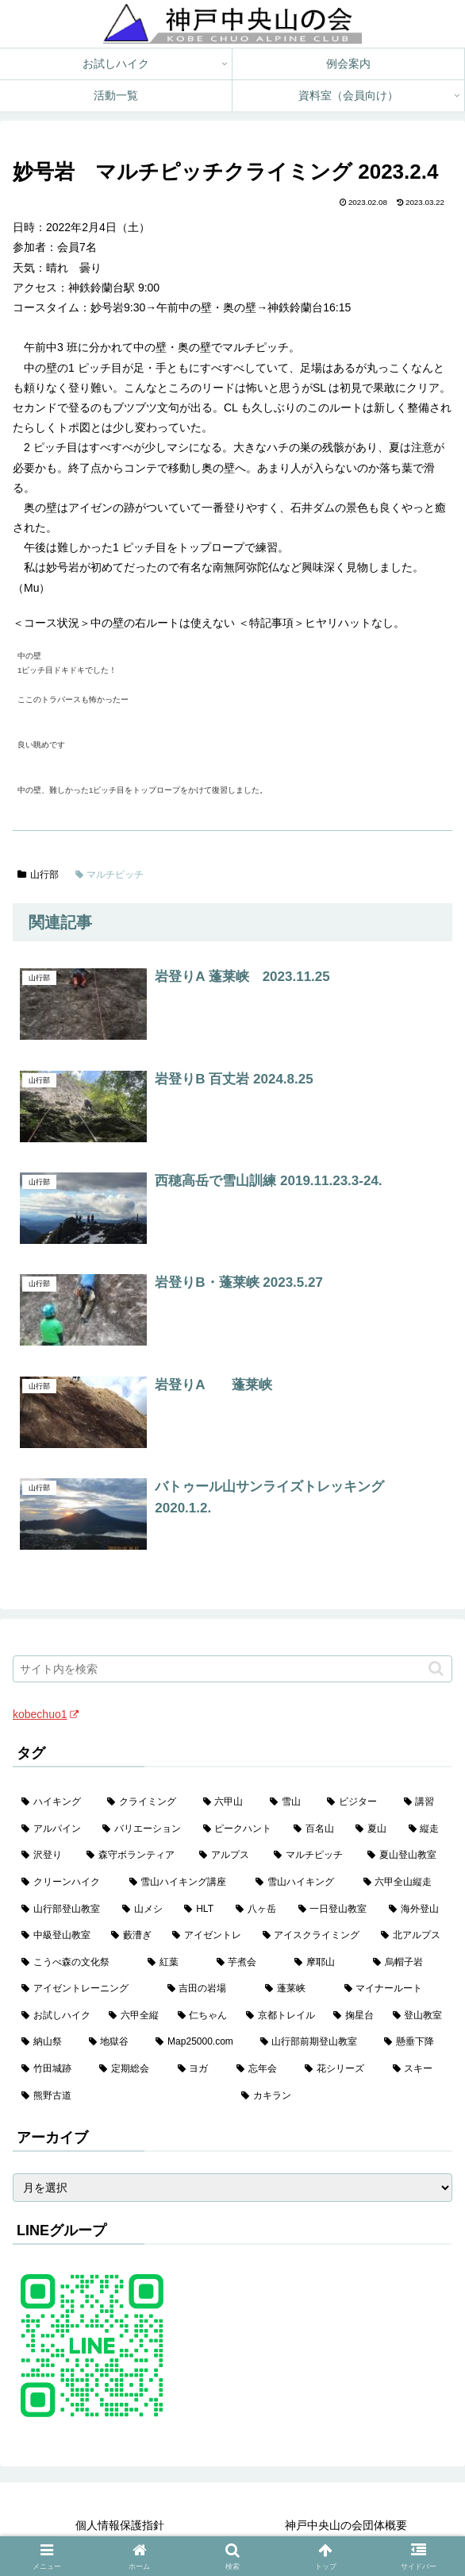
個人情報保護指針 (119, 2525)
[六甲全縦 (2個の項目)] (134, 2016)
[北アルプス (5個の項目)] (412, 1936)
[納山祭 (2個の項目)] (46, 2042)
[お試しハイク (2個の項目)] (56, 2016)
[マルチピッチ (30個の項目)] (312, 1855)
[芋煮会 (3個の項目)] (247, 1963)
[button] (436, 1668)
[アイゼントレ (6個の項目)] (208, 1936)
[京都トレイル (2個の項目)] (281, 2016)
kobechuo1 (46, 1714)
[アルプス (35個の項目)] (227, 1855)
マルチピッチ (109, 874)
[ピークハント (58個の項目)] (239, 1829)
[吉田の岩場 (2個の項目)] (208, 1989)
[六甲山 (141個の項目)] (227, 1802)
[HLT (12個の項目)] (201, 1909)
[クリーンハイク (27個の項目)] (66, 1882)
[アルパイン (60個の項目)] (53, 1829)
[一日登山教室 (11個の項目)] (335, 1909)
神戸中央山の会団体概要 (346, 2525)
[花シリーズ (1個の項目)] (340, 2069)
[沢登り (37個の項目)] (45, 1855)
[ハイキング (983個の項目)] (55, 1802)
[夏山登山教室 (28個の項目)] (405, 1855)
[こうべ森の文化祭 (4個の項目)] (75, 1963)
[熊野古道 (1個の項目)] (122, 2096)
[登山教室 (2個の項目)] (418, 2016)
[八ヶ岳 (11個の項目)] (258, 1909)
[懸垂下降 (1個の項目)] (414, 2042)
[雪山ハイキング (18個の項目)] (300, 1882)
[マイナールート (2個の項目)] (394, 1989)
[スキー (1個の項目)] (418, 2069)
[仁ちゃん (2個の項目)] (203, 2016)
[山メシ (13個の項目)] (145, 1909)
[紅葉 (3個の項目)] (173, 1963)
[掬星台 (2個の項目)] (354, 2016)
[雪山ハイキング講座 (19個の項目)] (184, 1882)
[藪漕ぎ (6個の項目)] (133, 1936)
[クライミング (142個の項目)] (146, 1802)
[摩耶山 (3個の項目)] (325, 1963)
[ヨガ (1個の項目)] (198, 2069)
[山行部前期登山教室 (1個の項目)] (314, 2042)
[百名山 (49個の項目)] (315, 1829)
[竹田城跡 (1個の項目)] (51, 2069)
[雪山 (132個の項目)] (290, 1802)
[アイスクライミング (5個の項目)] (313, 1936)
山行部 (38, 874)
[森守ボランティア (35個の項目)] (134, 1855)
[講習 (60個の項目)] (424, 1802)
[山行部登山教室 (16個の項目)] (63, 1909)
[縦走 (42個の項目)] (426, 1829)
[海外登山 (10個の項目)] (416, 1909)
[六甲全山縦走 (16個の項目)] (404, 1882)
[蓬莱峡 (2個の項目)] (296, 1989)
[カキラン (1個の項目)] (342, 2096)
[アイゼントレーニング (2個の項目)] (85, 1989)
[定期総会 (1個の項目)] (129, 2069)
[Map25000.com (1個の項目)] (198, 2042)
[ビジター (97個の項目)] (356, 1802)
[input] (232, 1668)
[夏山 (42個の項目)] (373, 1829)
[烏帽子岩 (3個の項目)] (408, 1963)
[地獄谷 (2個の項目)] (114, 2042)
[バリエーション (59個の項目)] (143, 1829)
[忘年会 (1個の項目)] (261, 2069)
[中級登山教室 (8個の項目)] (57, 1936)
